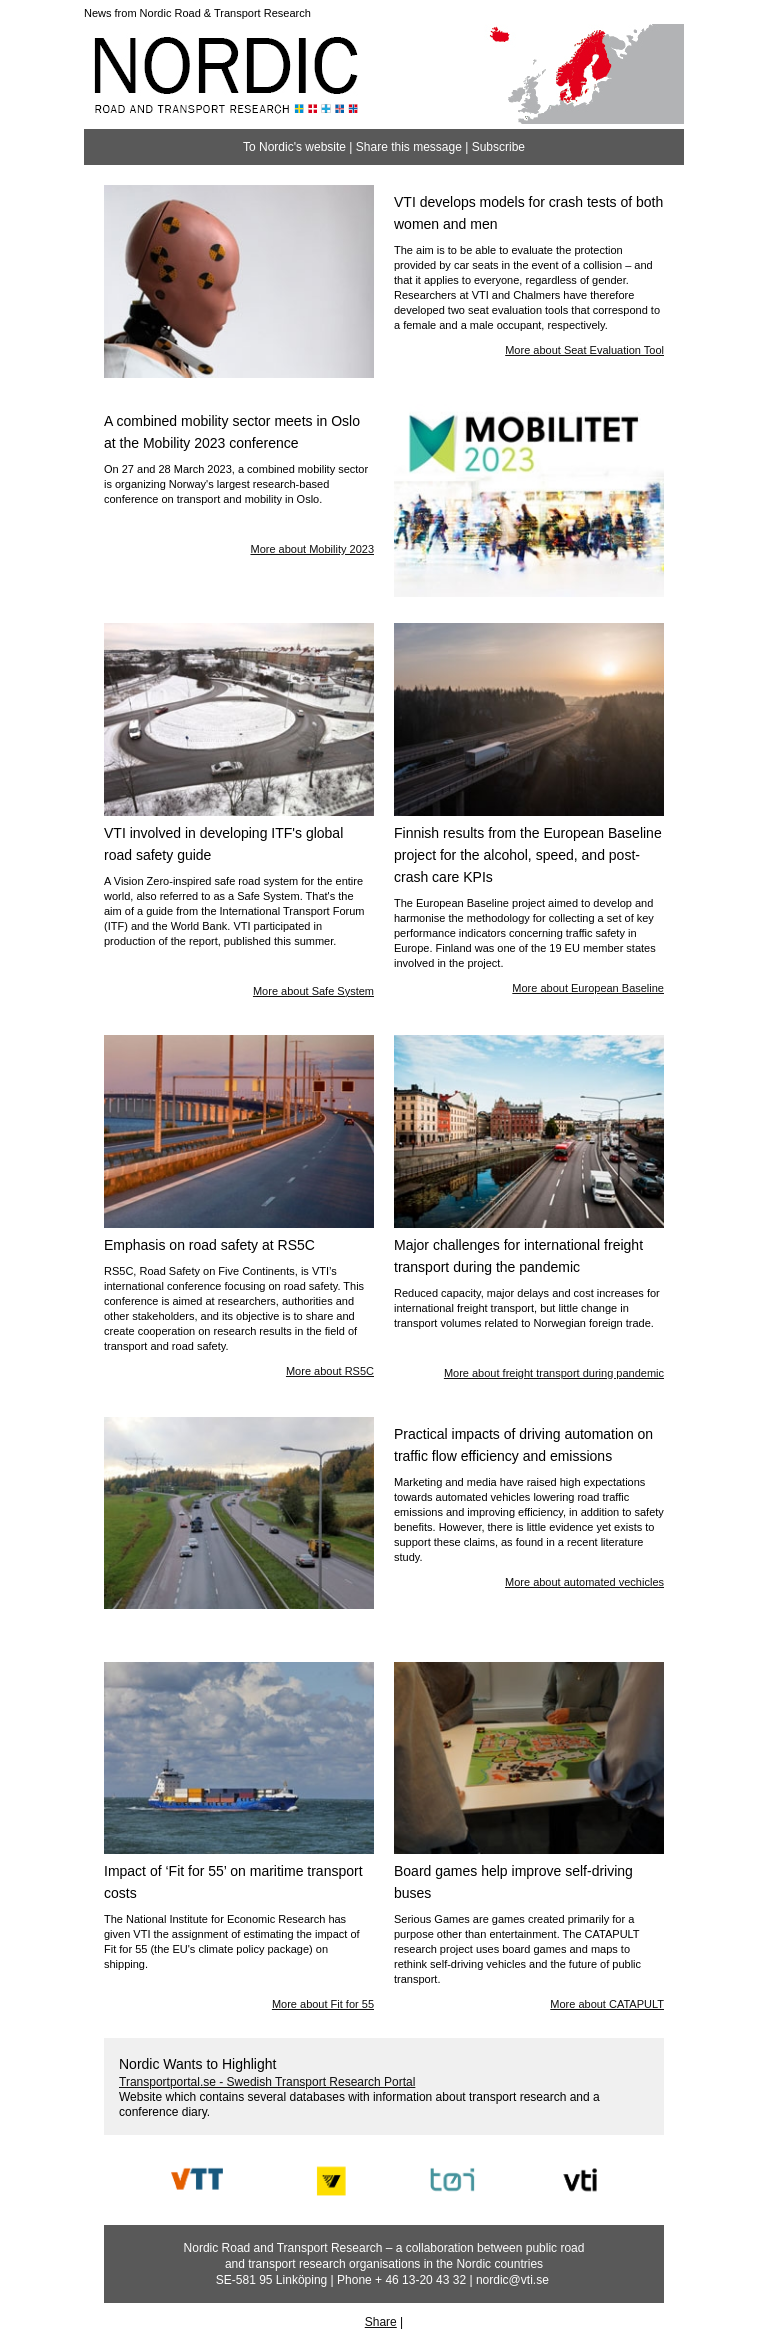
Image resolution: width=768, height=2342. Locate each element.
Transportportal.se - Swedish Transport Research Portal (267, 2082)
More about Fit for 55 (323, 2004)
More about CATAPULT (607, 2004)
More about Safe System (313, 991)
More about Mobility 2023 (312, 549)
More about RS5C (330, 1371)
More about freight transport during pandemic (554, 1373)
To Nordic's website (294, 147)
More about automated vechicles (584, 1582)
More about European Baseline (588, 988)
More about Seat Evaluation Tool (584, 350)
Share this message (409, 147)
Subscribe (498, 147)
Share (381, 2322)
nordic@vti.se (512, 2280)
